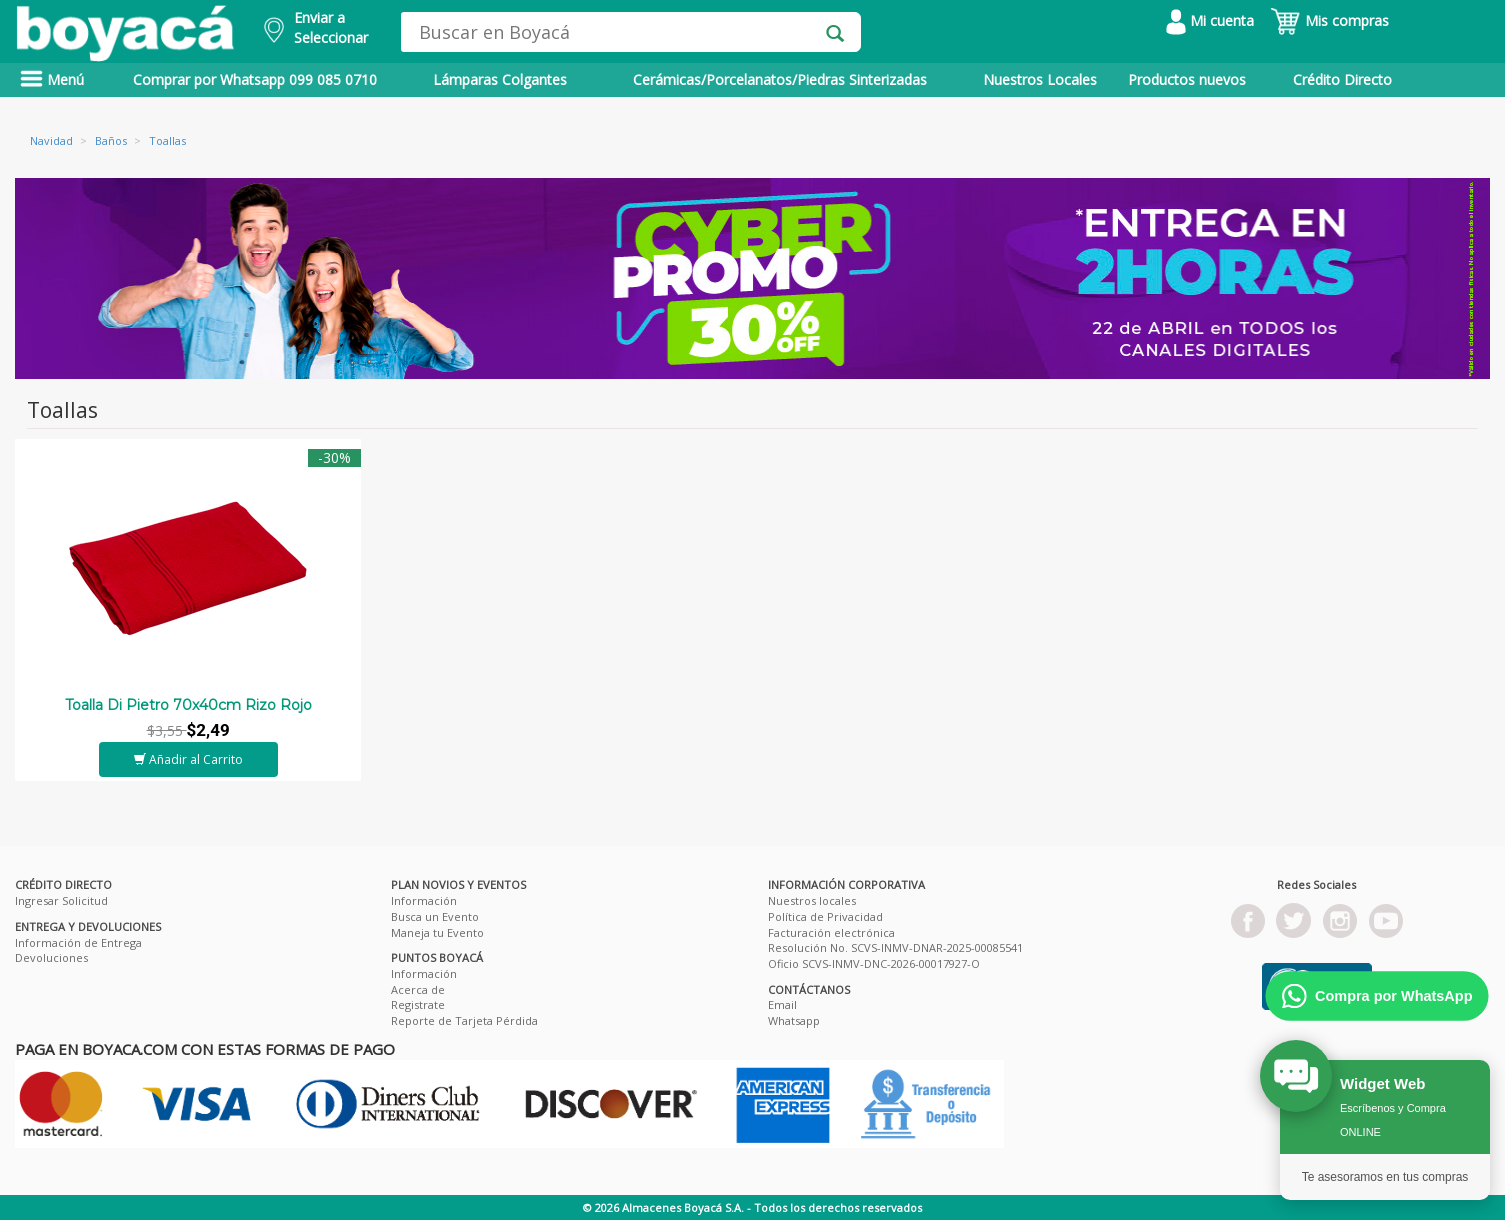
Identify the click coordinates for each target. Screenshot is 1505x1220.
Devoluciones (51, 957)
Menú (52, 79)
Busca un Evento (435, 916)
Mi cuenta (1210, 20)
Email (782, 1004)
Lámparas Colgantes (500, 79)
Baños (111, 140)
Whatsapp (794, 1020)
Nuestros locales (812, 900)
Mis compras (1329, 20)
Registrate (418, 1004)
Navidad (51, 140)
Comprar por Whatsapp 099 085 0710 (255, 79)
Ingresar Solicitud (61, 900)
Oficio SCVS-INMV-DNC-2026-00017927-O (874, 963)
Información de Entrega (78, 942)
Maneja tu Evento (437, 932)
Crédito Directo (1342, 79)
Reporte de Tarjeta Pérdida (464, 1020)
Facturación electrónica (831, 932)
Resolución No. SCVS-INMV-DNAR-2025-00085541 (895, 947)
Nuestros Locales (1040, 79)
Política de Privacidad (825, 916)
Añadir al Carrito (188, 759)
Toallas (167, 140)
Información (424, 900)
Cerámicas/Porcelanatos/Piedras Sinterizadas (780, 79)
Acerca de (418, 989)
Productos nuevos (1187, 79)
